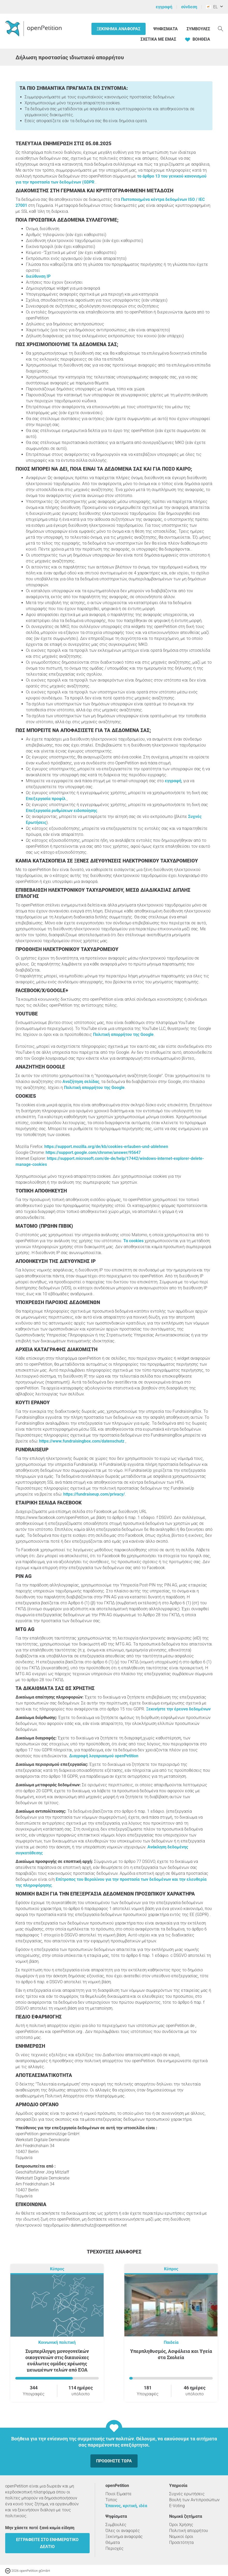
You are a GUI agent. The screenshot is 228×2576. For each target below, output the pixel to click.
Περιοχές (114, 2548)
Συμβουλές (198, 28)
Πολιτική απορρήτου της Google (123, 1034)
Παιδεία (171, 2342)
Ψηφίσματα (166, 28)
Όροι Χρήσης (181, 2524)
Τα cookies (133, 1240)
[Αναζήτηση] (220, 28)
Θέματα (112, 2542)
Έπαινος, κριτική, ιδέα (126, 2505)
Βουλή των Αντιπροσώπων (194, 2499)
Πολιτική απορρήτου (188, 2530)
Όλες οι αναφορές (122, 2530)
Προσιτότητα (181, 2542)
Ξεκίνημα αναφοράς (118, 28)
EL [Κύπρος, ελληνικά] (212, 6)
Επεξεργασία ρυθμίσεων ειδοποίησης (61, 810)
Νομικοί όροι (181, 2536)
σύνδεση (189, 6)
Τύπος (111, 2499)
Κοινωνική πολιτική (57, 2342)
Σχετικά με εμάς (158, 39)
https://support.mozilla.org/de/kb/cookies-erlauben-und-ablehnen (106, 1146)
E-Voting (177, 2505)
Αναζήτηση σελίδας (80, 1081)
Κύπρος (57, 2268)
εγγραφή (164, 6)
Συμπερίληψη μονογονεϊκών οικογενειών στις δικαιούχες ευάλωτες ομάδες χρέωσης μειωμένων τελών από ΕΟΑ (57, 2360)
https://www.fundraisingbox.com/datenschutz (81, 1441)
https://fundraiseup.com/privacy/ (94, 1494)
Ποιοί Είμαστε (118, 2493)
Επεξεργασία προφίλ (46, 798)
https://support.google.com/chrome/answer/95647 (93, 1152)
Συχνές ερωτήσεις (187, 2493)
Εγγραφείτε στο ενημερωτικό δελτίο (47, 2543)
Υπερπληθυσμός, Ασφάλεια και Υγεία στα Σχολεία (171, 2354)
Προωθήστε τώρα (114, 2460)
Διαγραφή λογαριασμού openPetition (103, 1755)
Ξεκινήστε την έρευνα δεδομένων (178, 1709)
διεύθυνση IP (38, 276)
